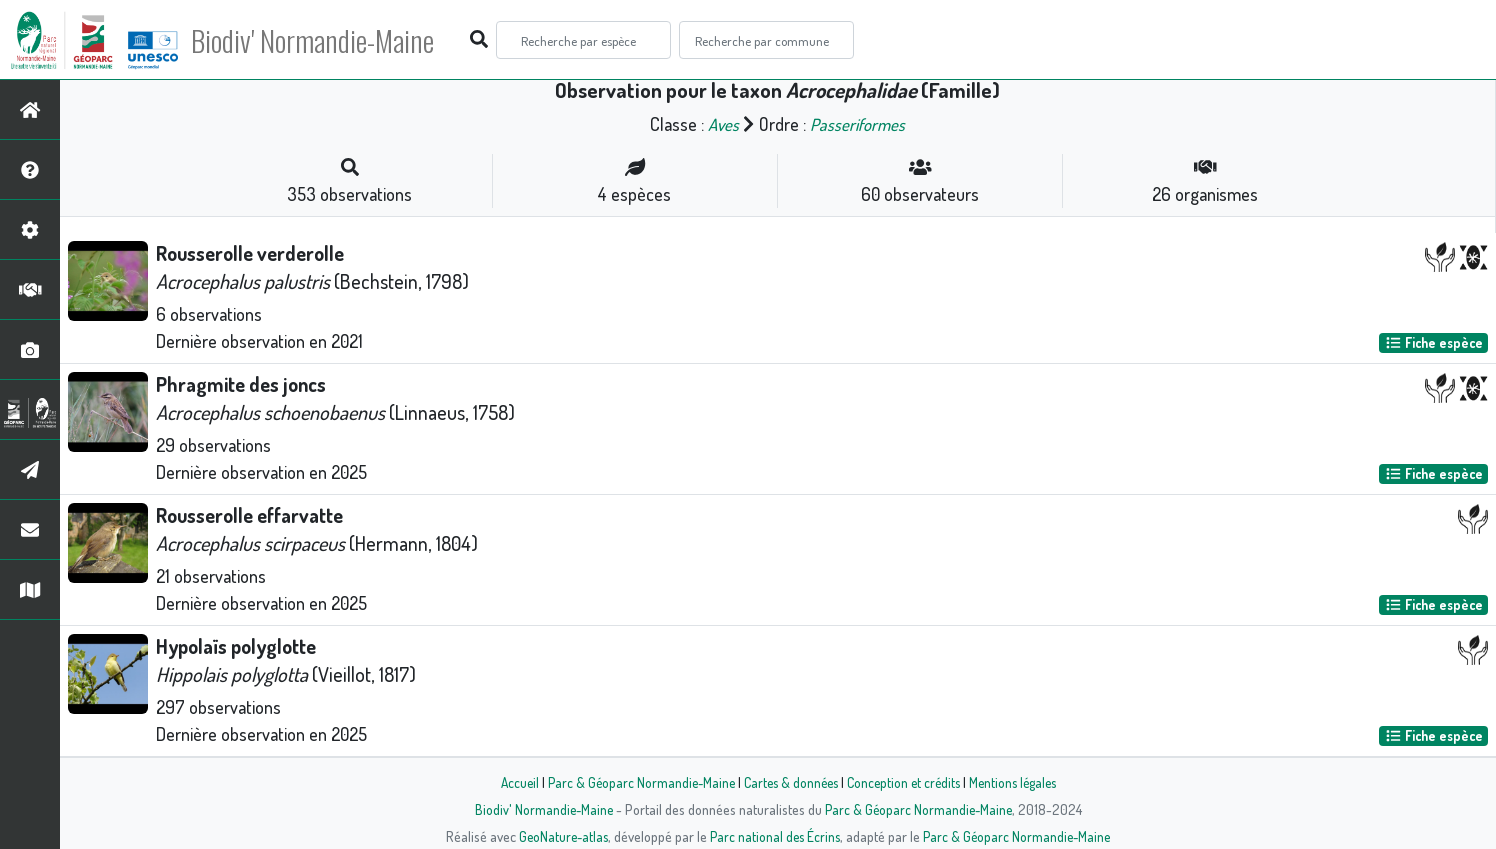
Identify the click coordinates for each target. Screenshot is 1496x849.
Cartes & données (788, 782)
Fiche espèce (1434, 342)
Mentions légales (1020, 782)
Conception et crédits (905, 782)
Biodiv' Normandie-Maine (328, 40)
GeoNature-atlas (559, 836)
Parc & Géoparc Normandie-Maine (634, 782)
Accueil (509, 782)
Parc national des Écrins (775, 836)
